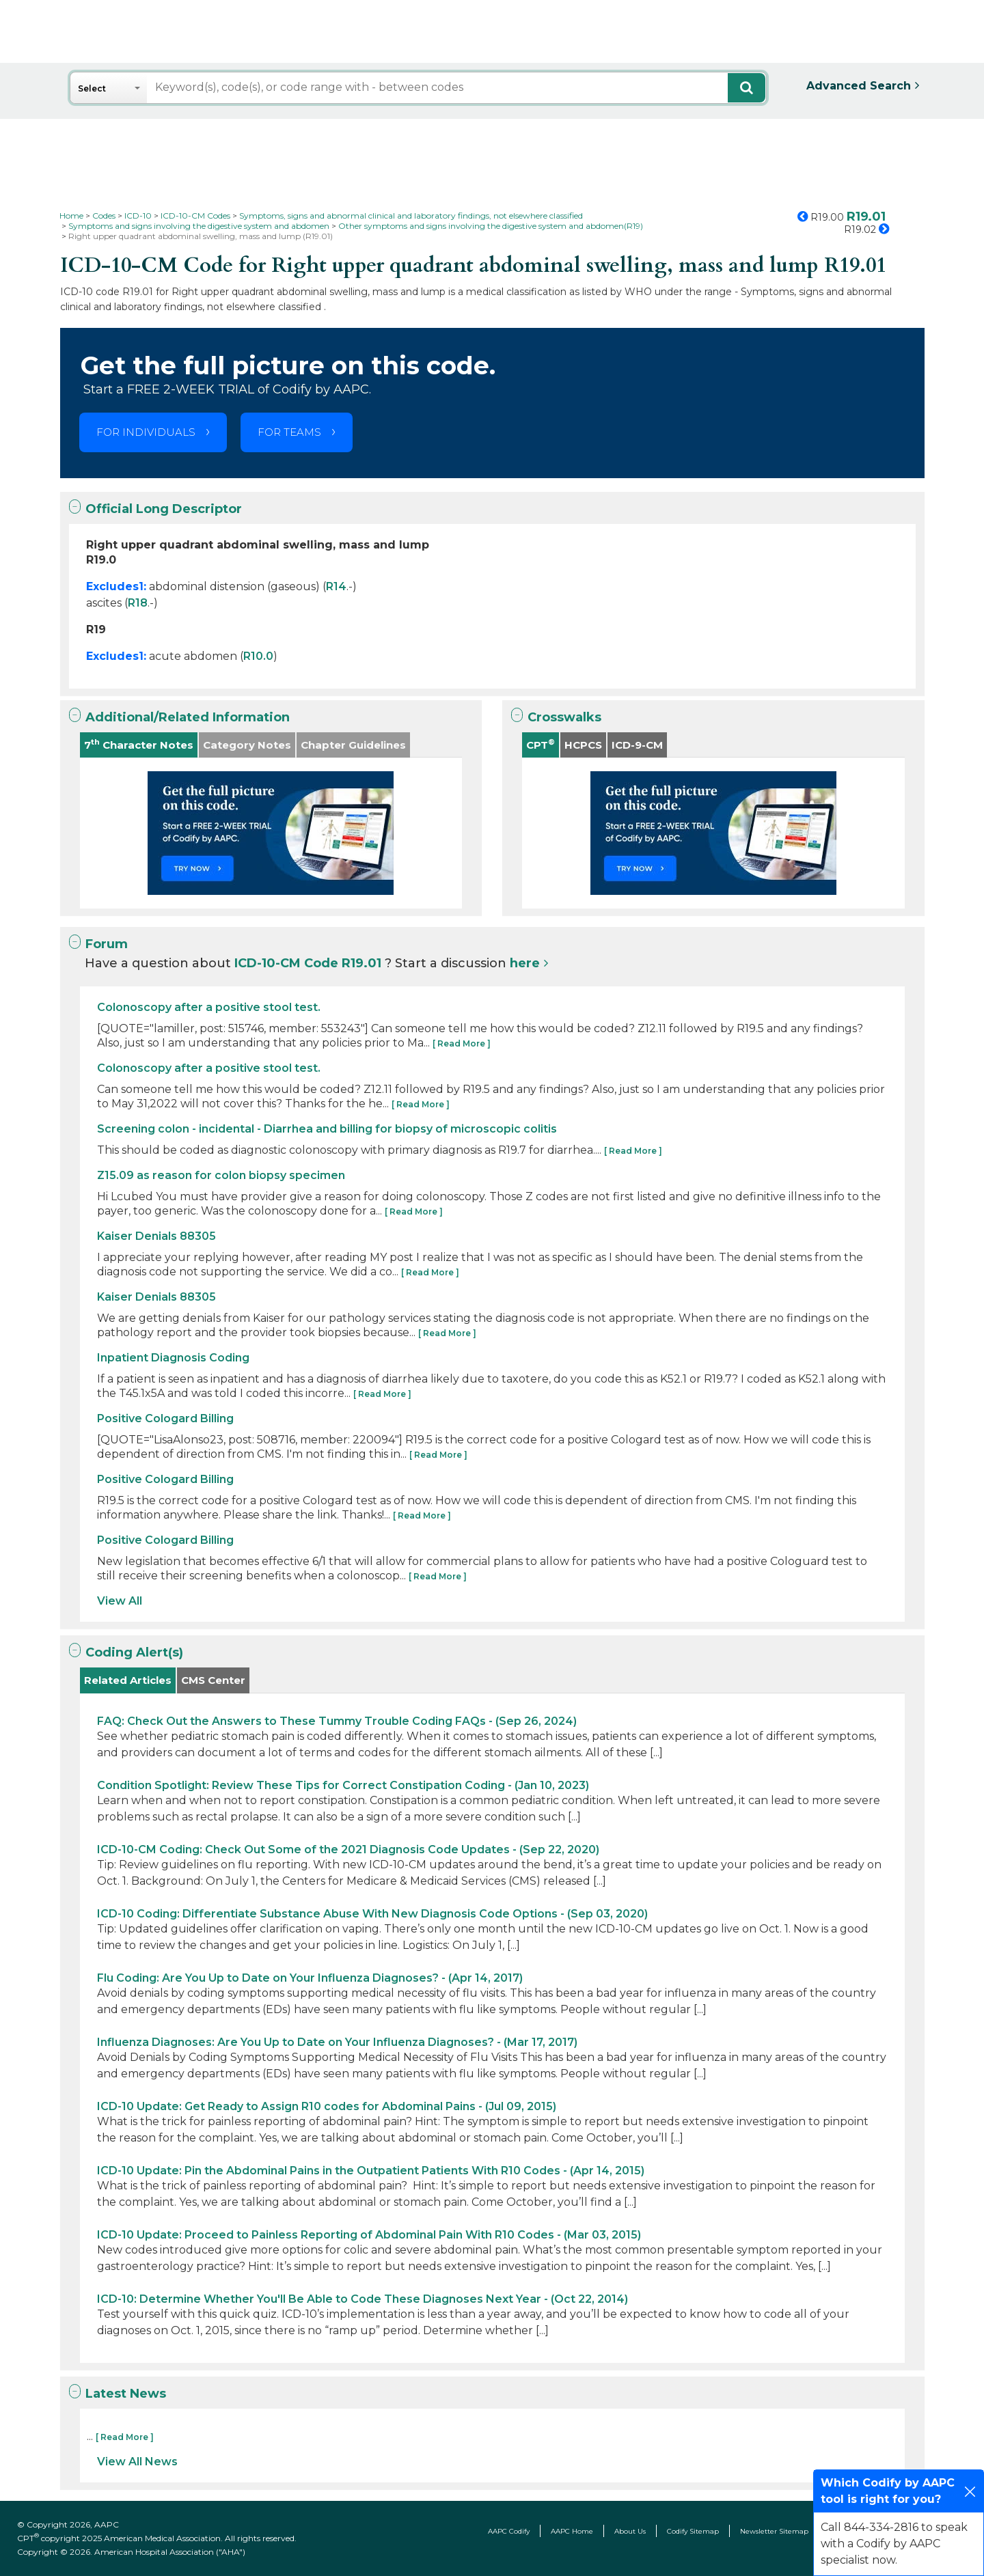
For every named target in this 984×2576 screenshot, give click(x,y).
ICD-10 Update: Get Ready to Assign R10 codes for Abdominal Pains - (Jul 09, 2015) (326, 2106)
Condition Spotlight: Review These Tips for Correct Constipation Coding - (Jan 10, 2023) (343, 1785)
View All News (137, 2461)
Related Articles (128, 1680)
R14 (336, 586)
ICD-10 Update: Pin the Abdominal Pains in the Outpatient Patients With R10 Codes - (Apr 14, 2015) (370, 2170)
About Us (630, 2531)
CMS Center (213, 1680)
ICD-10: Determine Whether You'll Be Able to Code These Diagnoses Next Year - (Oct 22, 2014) (362, 2299)
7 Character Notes (138, 744)
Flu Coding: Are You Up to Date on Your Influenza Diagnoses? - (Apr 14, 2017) (310, 1977)
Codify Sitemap (693, 2531)
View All (119, 1600)
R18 (138, 602)
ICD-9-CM (637, 744)
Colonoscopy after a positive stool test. (208, 1007)
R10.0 (258, 656)
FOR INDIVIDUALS (145, 432)
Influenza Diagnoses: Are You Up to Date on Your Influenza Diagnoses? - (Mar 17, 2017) (337, 2042)
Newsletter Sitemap (774, 2531)
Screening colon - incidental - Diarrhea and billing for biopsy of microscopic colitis (327, 1128)
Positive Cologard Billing (165, 1418)
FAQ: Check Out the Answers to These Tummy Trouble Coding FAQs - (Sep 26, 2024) (337, 1721)
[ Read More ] (462, 1043)
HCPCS (583, 744)
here (525, 963)
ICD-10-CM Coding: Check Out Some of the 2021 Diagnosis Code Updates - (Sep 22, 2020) (348, 1849)
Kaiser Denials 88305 (156, 1236)
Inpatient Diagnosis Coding (173, 1357)
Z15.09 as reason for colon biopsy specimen (221, 1175)
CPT (540, 744)
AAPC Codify (509, 2531)
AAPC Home (572, 2531)
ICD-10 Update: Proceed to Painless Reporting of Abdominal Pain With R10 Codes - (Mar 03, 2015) (369, 2234)
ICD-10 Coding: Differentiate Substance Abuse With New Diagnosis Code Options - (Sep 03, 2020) (372, 1913)
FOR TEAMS (289, 432)
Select (92, 88)
